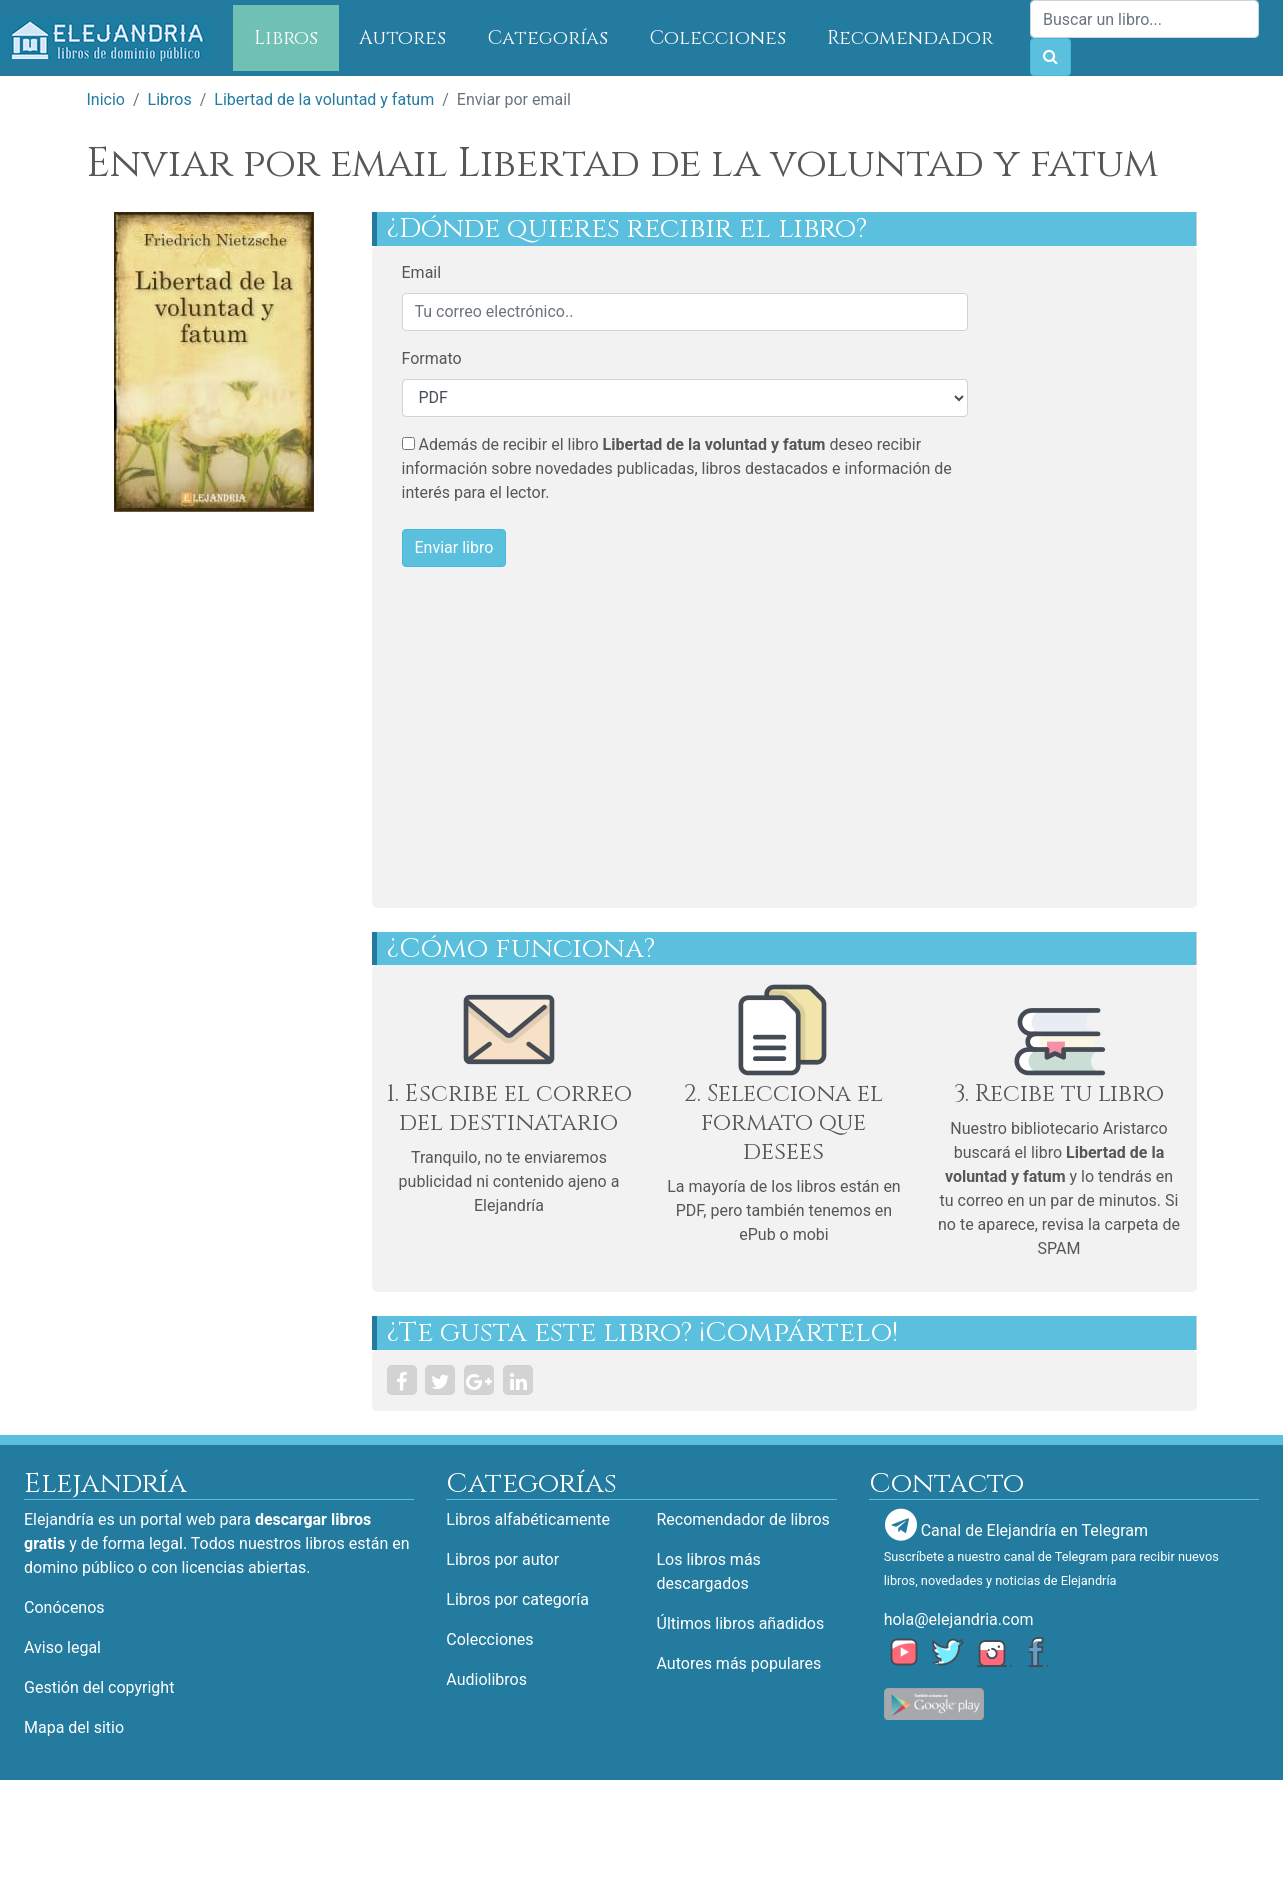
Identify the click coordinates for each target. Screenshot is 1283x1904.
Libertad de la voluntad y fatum (324, 99)
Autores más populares (739, 1663)
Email (422, 272)
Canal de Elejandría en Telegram (1016, 1525)
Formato (432, 358)
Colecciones (718, 38)
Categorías (548, 38)
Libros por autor (502, 1559)
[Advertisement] (717, 738)
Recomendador (910, 38)
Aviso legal (62, 1647)
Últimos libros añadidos (741, 1623)
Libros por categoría (517, 1599)
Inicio (106, 99)
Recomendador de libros (743, 1519)
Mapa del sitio (74, 1727)
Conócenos (64, 1607)
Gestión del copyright (99, 1687)
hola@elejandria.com (959, 1619)
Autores (402, 38)
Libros (296, 37)
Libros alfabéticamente (528, 1519)
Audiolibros (486, 1679)
